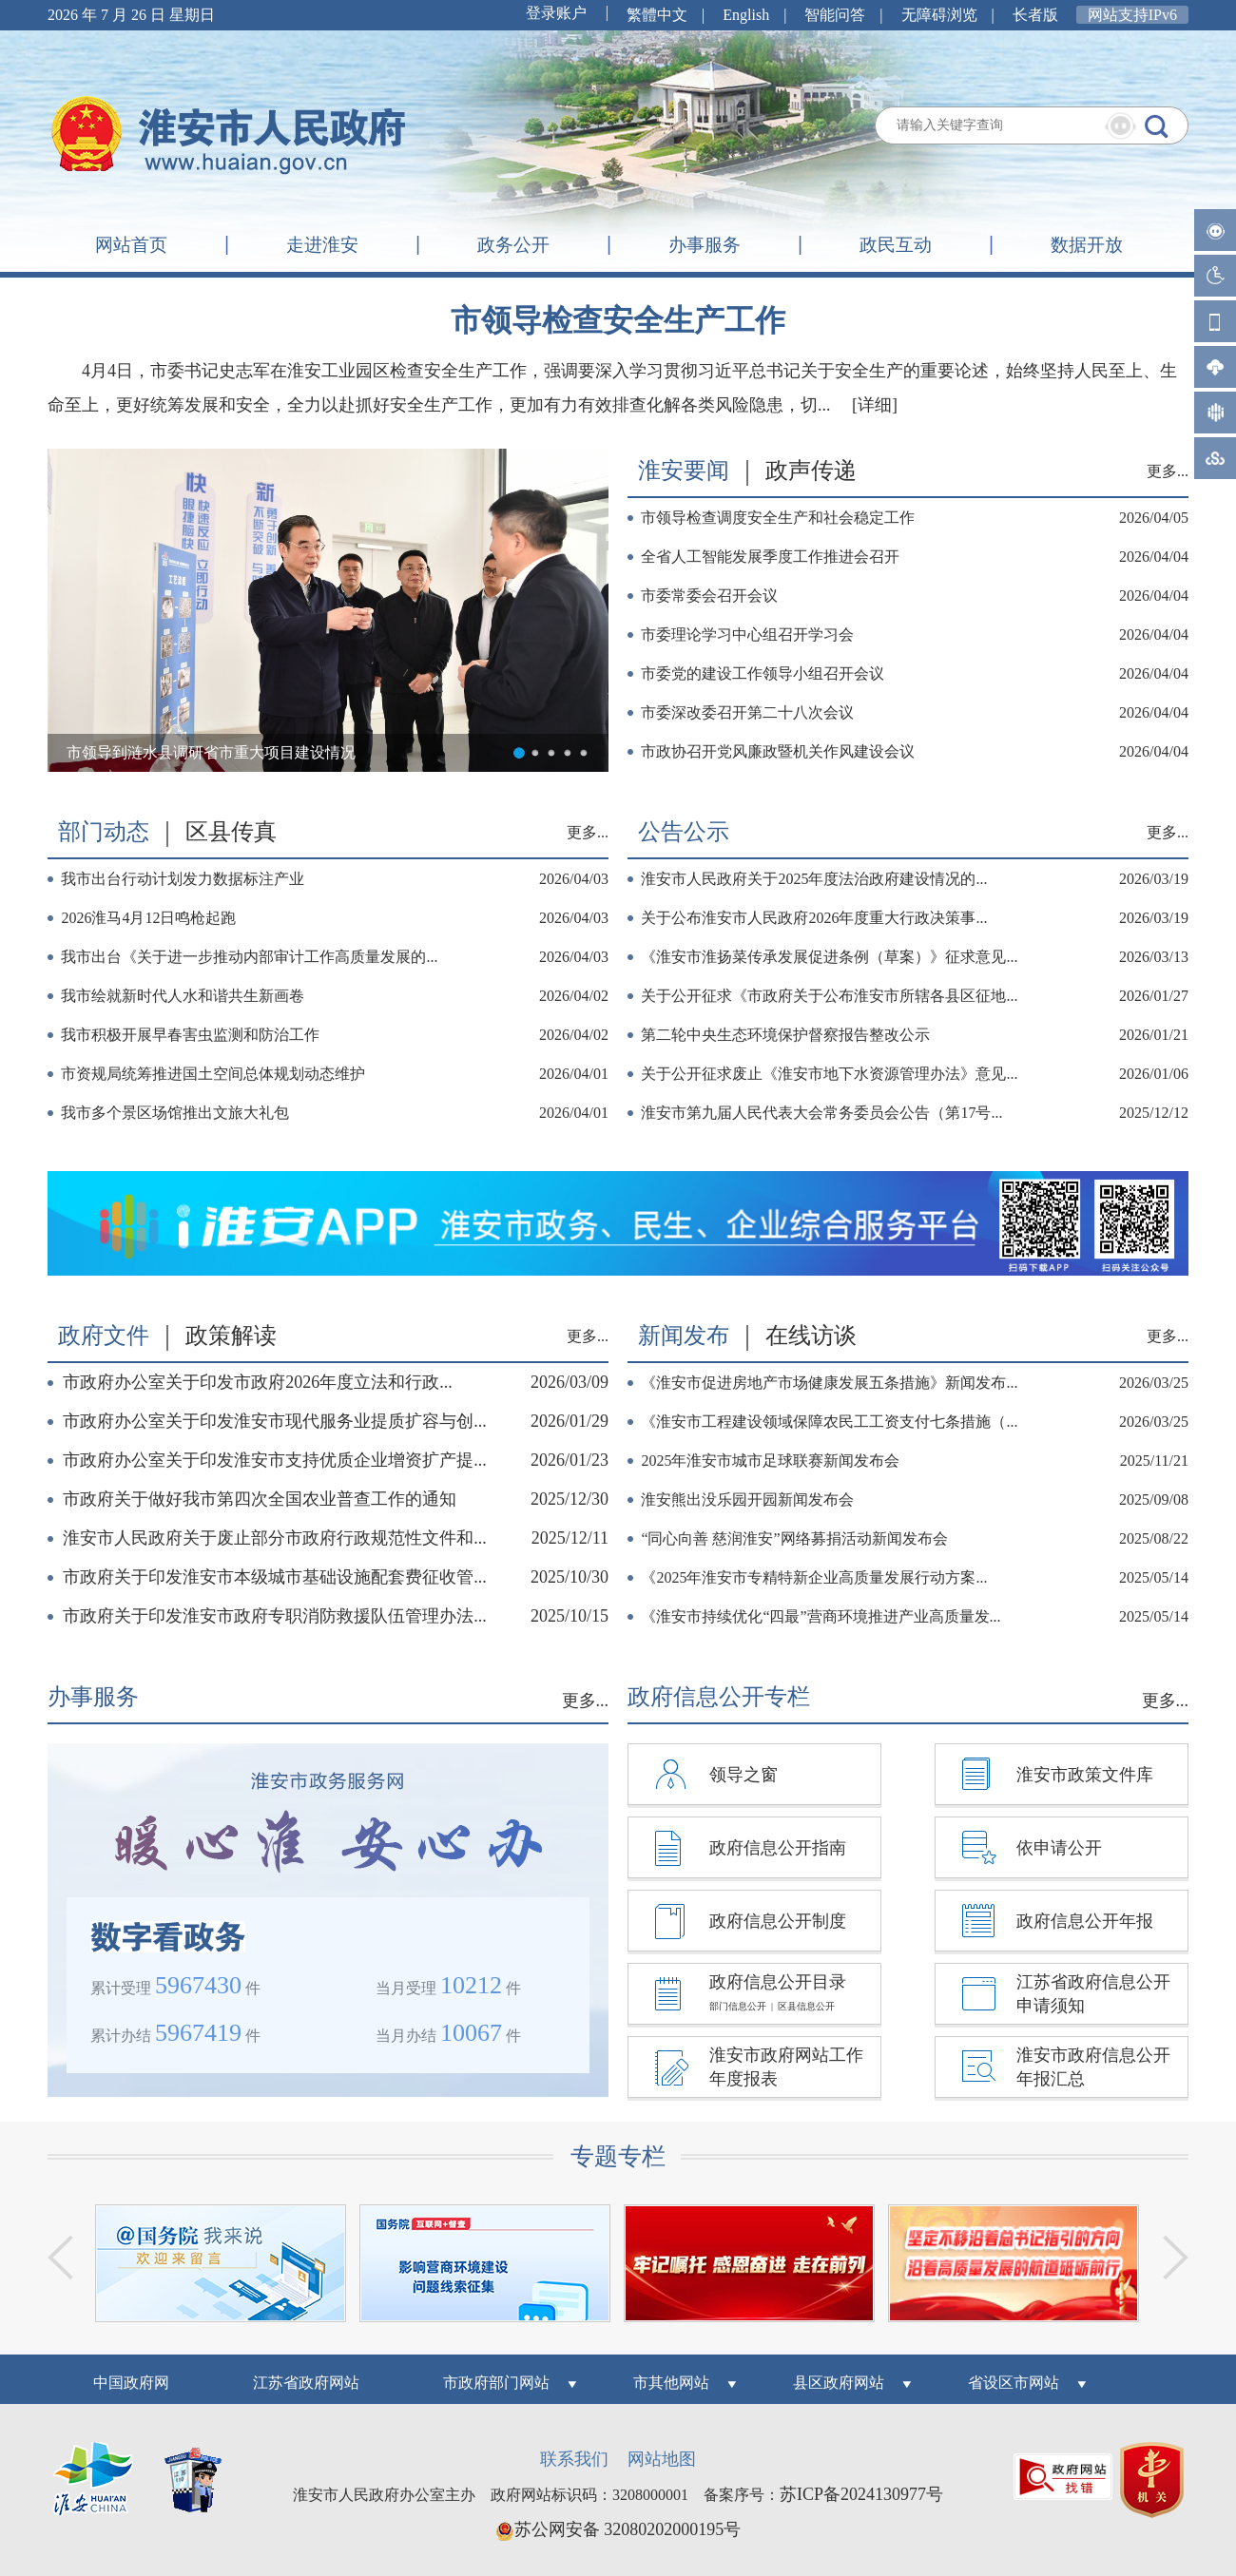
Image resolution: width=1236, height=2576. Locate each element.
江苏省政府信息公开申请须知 (1093, 1993)
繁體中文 (657, 15)
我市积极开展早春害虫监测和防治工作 (190, 1035)
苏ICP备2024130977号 (861, 2494)
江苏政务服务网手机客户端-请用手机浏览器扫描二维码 (1215, 458)
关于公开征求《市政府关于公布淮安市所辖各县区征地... (829, 996)
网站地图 (662, 2459)
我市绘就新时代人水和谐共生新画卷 (182, 996)
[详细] (875, 404)
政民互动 (895, 245)
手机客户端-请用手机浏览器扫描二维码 (1215, 366)
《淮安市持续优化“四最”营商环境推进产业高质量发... (820, 1616)
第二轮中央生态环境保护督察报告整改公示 (785, 1035)
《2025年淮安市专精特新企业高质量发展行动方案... (814, 1577)
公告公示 (683, 831)
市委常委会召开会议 (709, 595)
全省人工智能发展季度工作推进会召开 (770, 556)
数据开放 (1087, 245)
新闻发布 (683, 1335)
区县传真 (231, 831)
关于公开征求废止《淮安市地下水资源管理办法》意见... (829, 1074)
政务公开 (513, 245)
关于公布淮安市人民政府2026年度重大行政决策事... (814, 918)
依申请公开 (1059, 1847)
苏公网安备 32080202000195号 (618, 2529)
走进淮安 (322, 245)
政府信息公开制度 (777, 1921)
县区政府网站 (838, 2382)
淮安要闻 (683, 470)
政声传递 (811, 470)
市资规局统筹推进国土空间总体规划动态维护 (213, 1074)
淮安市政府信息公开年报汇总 (1093, 2067)
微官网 (1215, 321)
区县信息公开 (806, 2006)
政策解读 (231, 1335)
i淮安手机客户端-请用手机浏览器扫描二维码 (1215, 412)
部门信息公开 (737, 2006)
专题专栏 (618, 2156)
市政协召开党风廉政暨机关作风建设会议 (778, 751)
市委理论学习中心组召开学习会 (747, 634)
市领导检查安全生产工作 (618, 320)
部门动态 (103, 831)
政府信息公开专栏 (719, 1696)
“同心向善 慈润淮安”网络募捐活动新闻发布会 (794, 1538)
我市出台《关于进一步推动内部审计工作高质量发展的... (249, 957)
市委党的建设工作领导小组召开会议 (762, 673)
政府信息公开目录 (777, 1981)
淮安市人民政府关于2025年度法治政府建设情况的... (814, 879)
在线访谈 (811, 1335)
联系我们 (574, 2459)
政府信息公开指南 (777, 1847)
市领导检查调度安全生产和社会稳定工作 (778, 517)
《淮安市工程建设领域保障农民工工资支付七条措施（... (829, 1421)
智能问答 (1215, 230)
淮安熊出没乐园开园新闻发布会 (747, 1499)
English (746, 15)
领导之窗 (743, 1774)
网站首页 (131, 245)
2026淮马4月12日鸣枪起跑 (148, 918)
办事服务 (704, 245)
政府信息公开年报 (1084, 1921)
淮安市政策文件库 (1084, 1774)
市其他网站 (671, 2382)
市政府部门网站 (496, 2382)
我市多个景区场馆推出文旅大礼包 (175, 1113)
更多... (1167, 471)
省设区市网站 (1013, 2382)
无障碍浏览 (939, 15)
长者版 (1035, 15)
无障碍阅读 (1215, 275)
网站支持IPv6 (1132, 15)
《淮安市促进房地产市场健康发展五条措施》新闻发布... (829, 1383)
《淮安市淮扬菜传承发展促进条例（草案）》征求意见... (829, 957)
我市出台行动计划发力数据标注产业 (182, 879)
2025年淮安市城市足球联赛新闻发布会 (770, 1460)
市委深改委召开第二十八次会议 (747, 712)
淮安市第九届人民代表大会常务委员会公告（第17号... (821, 1113)
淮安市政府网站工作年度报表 (786, 2067)
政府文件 (103, 1335)
